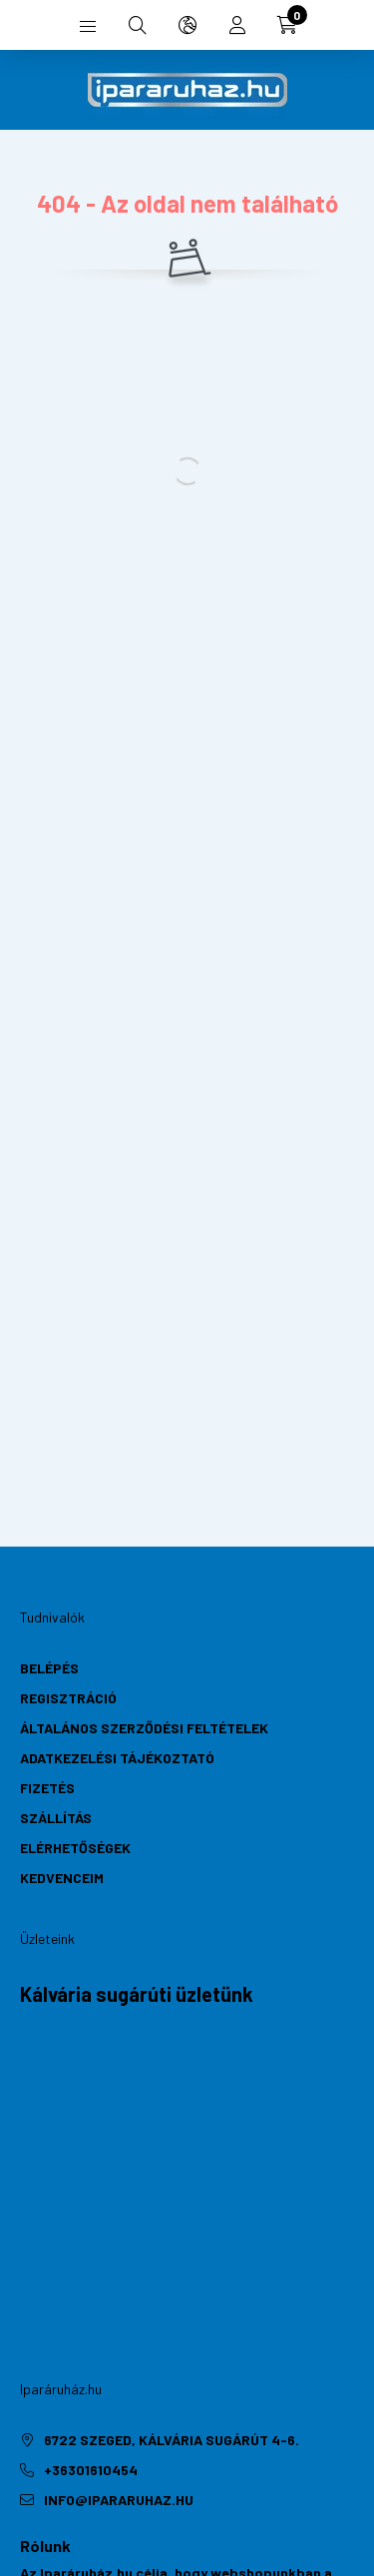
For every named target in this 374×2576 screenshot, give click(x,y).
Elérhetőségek (75, 1847)
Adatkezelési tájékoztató (117, 1757)
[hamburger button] (88, 25)
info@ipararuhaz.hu (118, 2499)
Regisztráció (68, 1697)
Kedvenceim (62, 1877)
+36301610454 (91, 2469)
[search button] (138, 25)
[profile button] (237, 25)
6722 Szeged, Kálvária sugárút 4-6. (171, 2439)
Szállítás (56, 1817)
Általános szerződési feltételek (144, 1727)
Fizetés (47, 1787)
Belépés (49, 1667)
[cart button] (287, 25)
